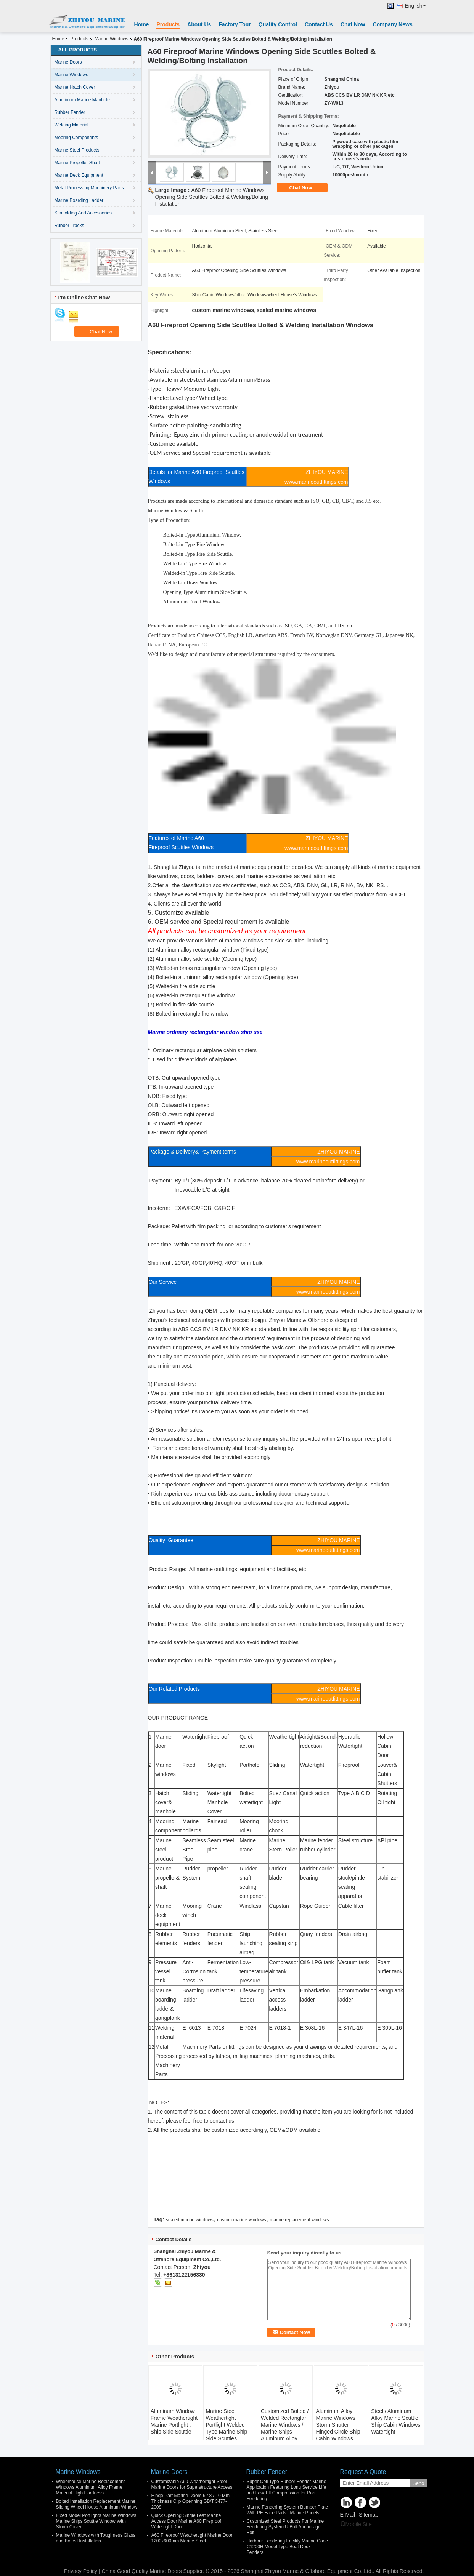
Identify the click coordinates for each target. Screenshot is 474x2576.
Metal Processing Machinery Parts (89, 187)
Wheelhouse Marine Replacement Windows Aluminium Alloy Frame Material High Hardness (90, 2487)
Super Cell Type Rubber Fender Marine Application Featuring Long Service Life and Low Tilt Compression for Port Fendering (286, 2490)
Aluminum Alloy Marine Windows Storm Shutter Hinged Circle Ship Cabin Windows (338, 2425)
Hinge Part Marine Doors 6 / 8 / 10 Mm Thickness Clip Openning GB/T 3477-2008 (190, 2501)
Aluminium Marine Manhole (82, 99)
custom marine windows (241, 2219)
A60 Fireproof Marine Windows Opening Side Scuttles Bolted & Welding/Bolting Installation (211, 197)
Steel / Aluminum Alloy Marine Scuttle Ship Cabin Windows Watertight (395, 2421)
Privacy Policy (80, 2571)
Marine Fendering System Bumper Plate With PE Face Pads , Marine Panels (287, 2509)
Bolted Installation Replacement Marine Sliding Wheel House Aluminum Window (96, 2504)
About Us (199, 24)
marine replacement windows (299, 2219)
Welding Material (71, 125)
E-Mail (347, 2515)
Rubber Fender (70, 112)
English (415, 6)
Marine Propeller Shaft (77, 162)
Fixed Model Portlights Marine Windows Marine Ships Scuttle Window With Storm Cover (96, 2521)
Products (168, 24)
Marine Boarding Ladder (79, 200)
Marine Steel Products (77, 150)
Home (141, 24)
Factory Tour (235, 24)
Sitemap (368, 2515)
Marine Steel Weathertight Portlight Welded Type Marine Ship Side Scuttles (226, 2425)
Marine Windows (112, 39)
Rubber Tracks (69, 225)
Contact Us (319, 24)
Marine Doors (68, 62)
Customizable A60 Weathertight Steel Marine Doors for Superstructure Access (192, 2484)
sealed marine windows (190, 2219)
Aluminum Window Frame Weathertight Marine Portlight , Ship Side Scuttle (174, 2421)
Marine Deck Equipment (79, 175)
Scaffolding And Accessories (83, 213)
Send (418, 2483)
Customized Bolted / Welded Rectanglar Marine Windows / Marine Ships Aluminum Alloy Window (285, 2428)
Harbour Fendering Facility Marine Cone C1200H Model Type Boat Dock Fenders (287, 2546)
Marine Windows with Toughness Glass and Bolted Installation (96, 2538)
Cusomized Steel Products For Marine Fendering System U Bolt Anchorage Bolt (285, 2526)
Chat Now (353, 24)
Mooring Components (76, 137)
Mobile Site (356, 2524)
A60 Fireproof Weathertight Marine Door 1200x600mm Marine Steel (192, 2538)
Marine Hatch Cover (75, 87)
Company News (392, 24)
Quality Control (278, 24)
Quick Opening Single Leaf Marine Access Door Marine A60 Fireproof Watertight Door (186, 2521)
